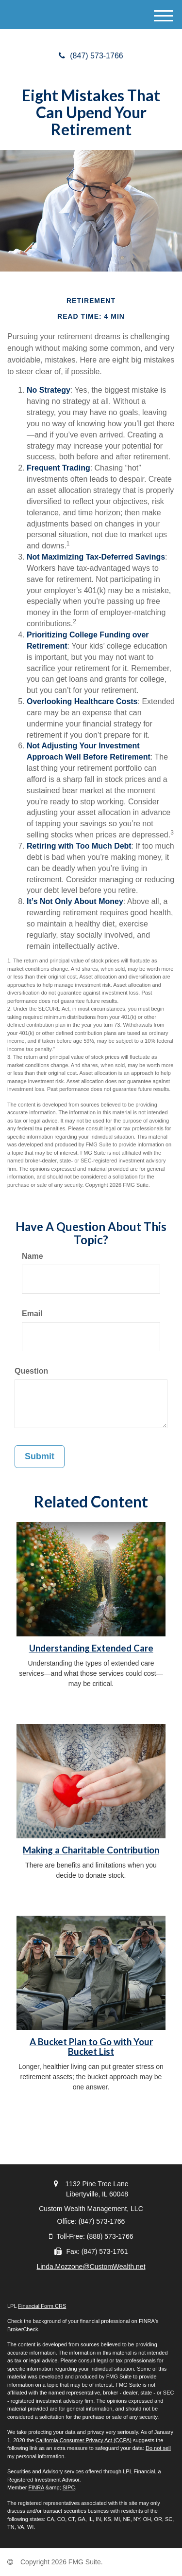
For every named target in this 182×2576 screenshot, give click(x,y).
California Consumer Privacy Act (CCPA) (83, 2440)
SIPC (69, 2487)
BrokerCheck (22, 2329)
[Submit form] (40, 1457)
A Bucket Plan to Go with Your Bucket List (91, 2046)
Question (31, 1371)
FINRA (36, 2487)
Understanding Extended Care (91, 1648)
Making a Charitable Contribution (91, 1850)
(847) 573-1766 (91, 56)
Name (32, 1256)
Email (32, 1313)
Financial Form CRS (42, 2306)
